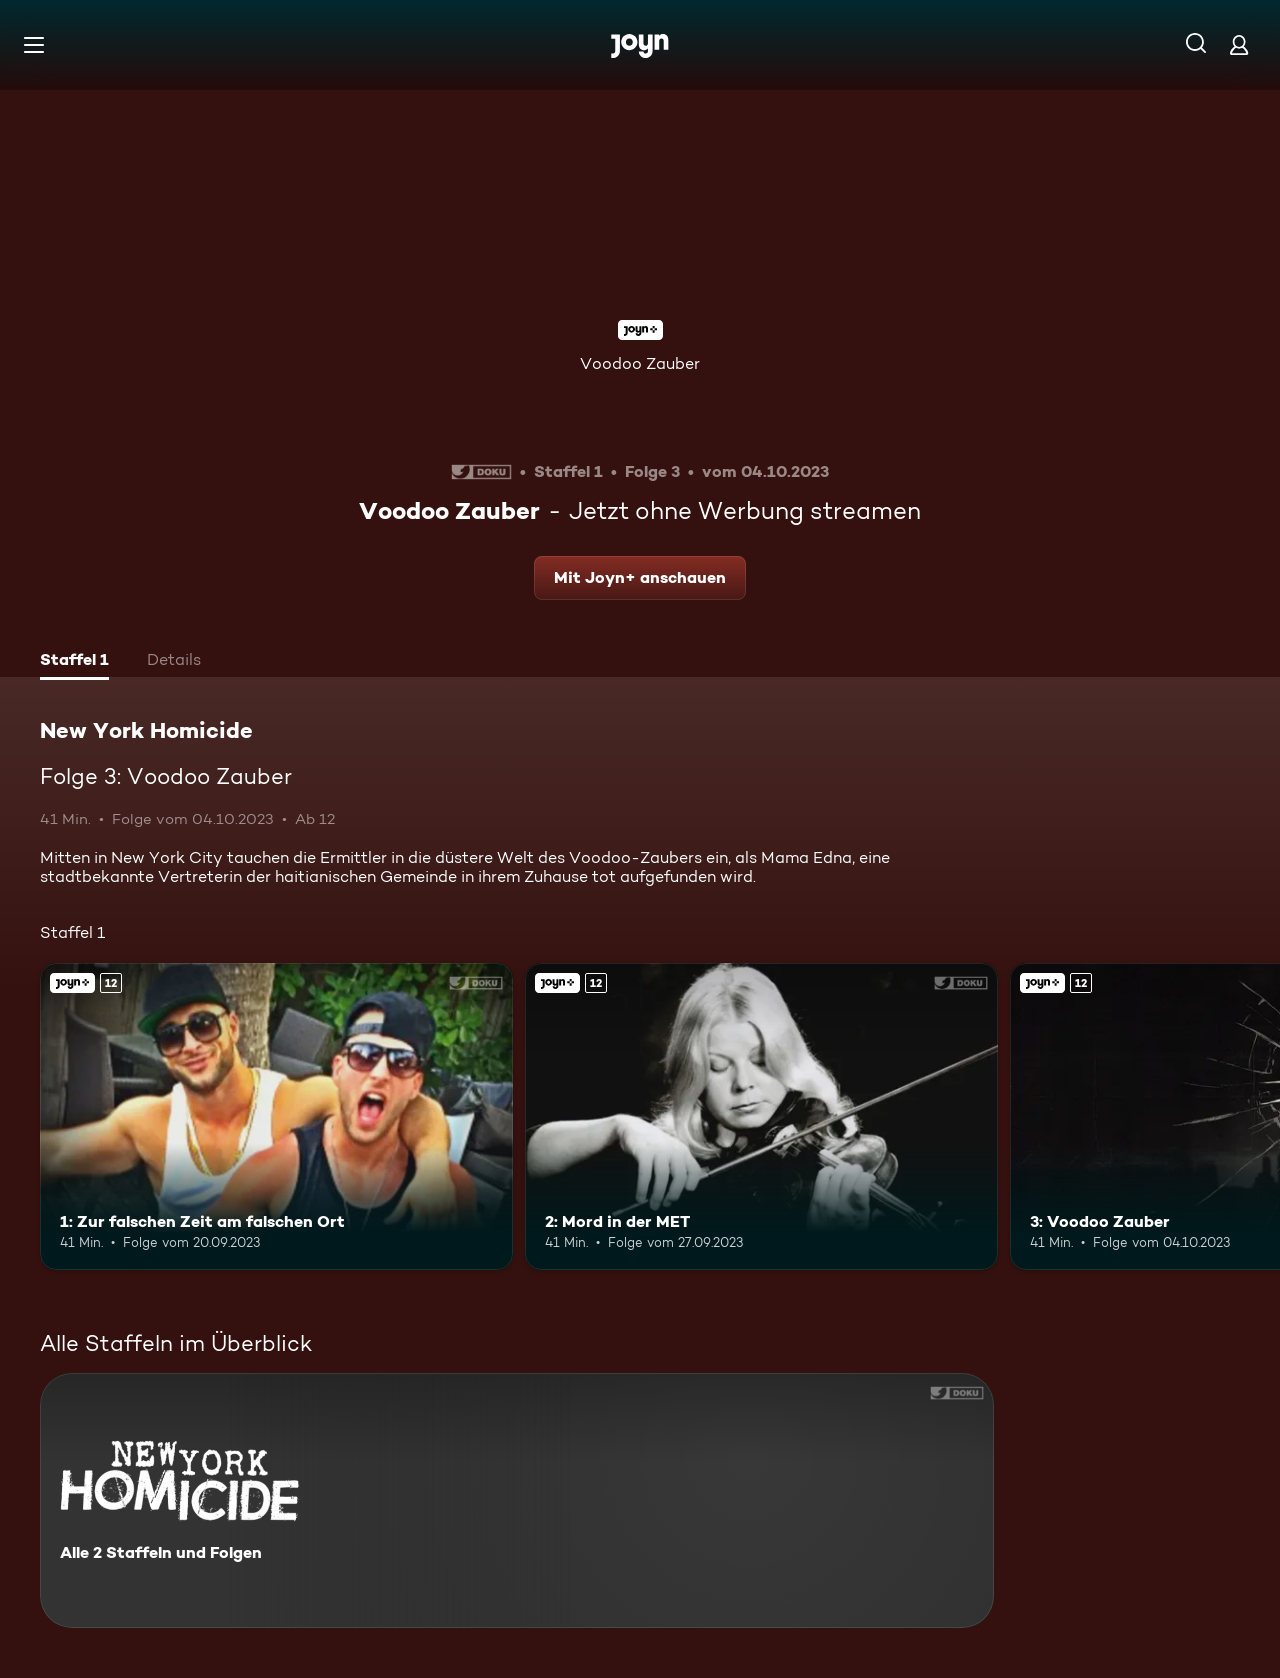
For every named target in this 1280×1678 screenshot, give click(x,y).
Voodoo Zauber (640, 363)
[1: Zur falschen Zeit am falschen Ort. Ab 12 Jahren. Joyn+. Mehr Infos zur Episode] (276, 1116)
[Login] (1239, 44)
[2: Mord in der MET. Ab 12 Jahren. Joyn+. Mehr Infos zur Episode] (761, 1116)
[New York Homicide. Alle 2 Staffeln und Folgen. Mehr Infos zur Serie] (517, 1500)
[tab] (74, 662)
